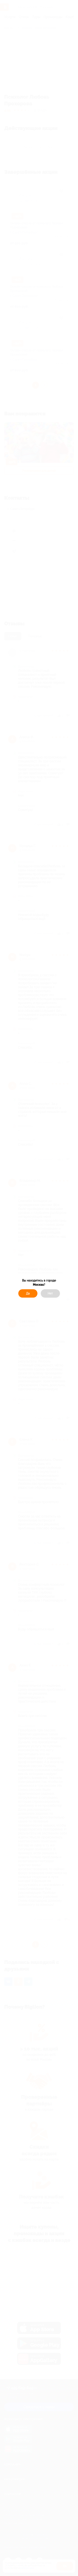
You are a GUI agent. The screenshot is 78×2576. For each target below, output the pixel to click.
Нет (50, 1293)
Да (28, 1293)
